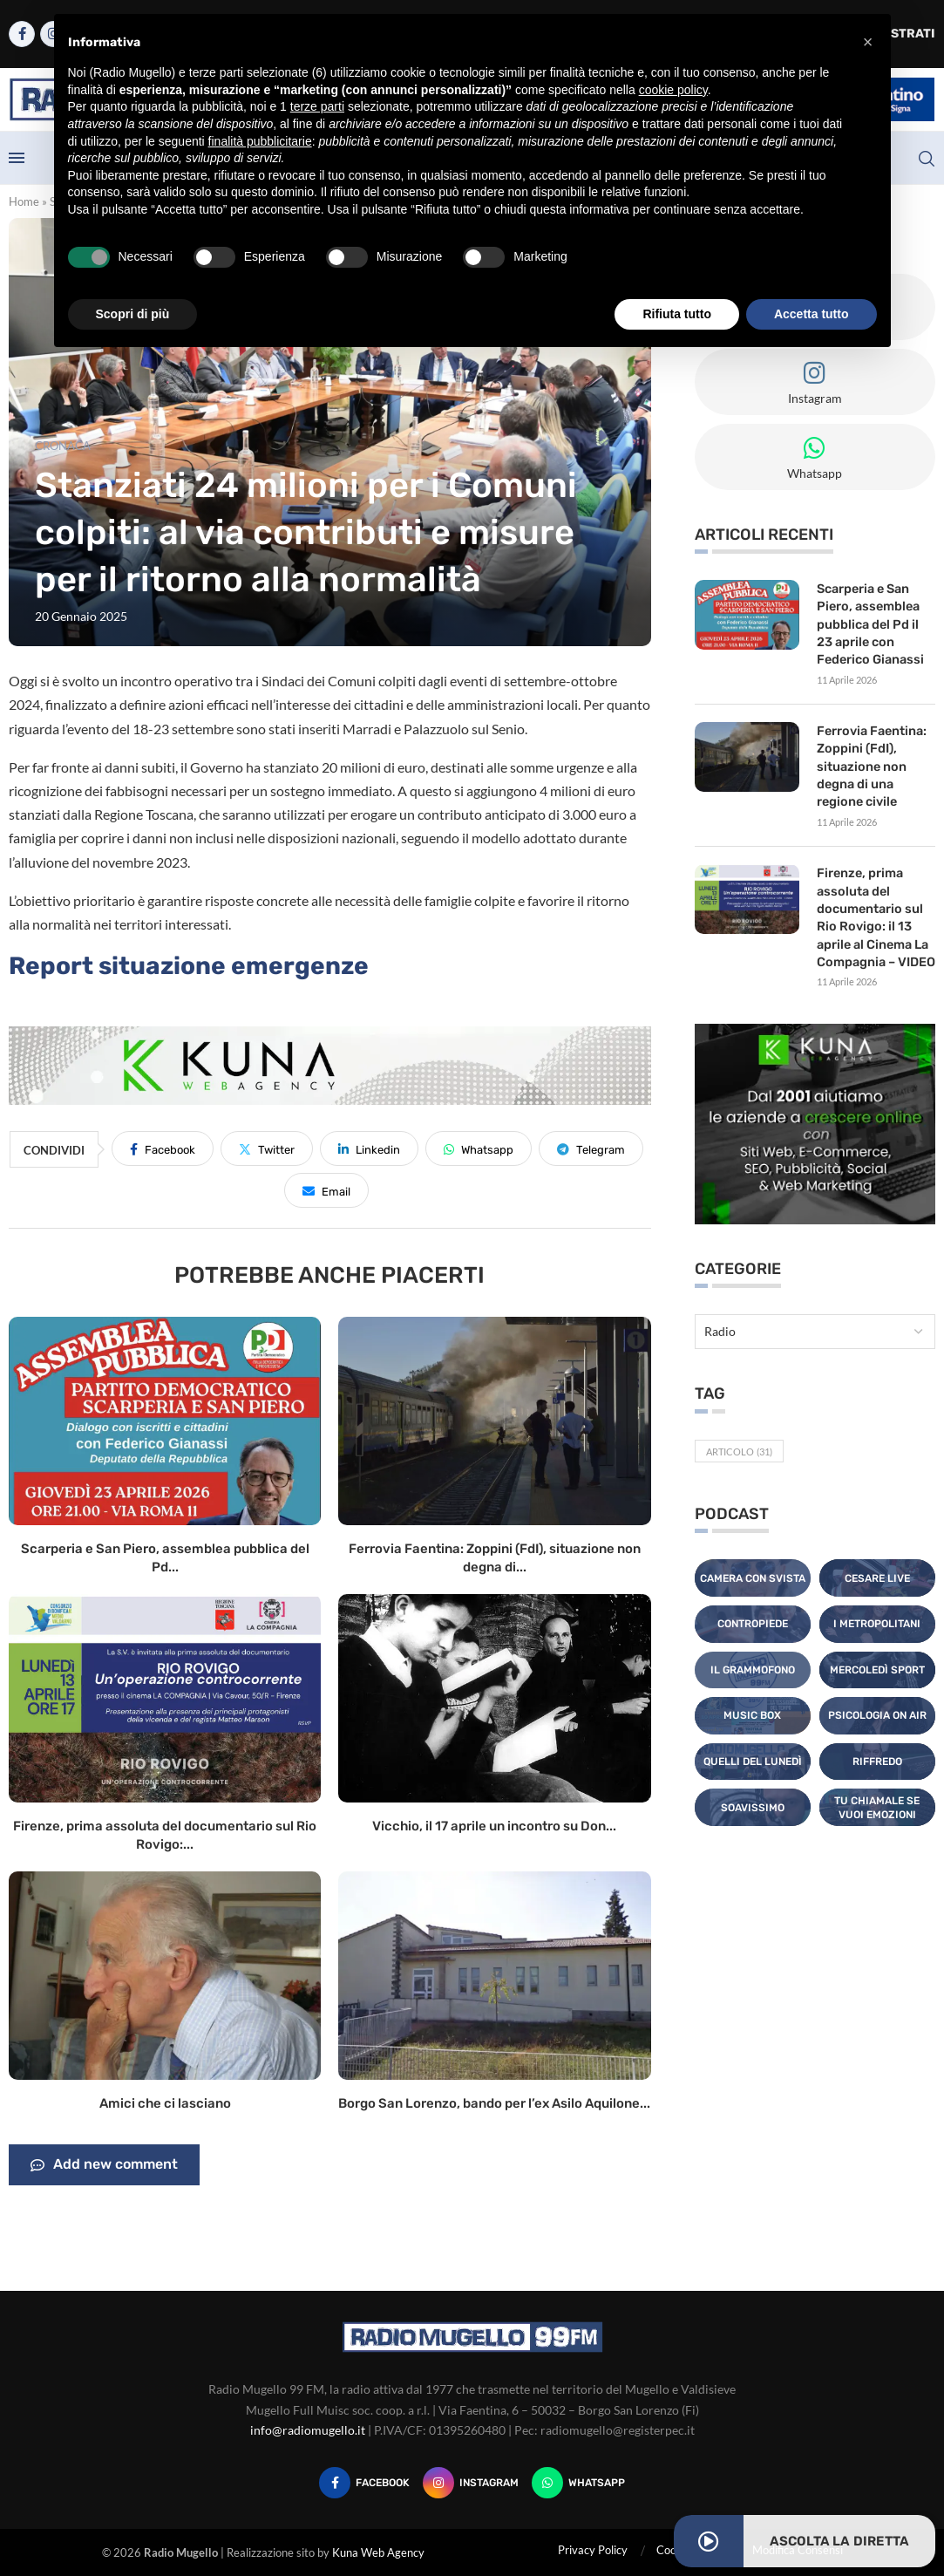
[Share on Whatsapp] (478, 1148)
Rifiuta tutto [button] (676, 314)
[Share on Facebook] (163, 1148)
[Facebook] (22, 34)
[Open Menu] (16, 158)
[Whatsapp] (578, 2482)
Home (24, 201)
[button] (868, 42)
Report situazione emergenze (189, 965)
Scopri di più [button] (133, 314)
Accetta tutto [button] (811, 314)
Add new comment (104, 2165)
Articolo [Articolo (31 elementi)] (739, 1441)
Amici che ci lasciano (165, 2103)
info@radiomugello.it (307, 2430)
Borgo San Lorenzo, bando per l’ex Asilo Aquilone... (494, 2103)
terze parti (317, 106)
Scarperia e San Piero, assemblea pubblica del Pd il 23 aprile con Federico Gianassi (868, 622)
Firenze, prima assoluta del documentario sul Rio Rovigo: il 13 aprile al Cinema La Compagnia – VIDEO (875, 909)
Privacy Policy (593, 2550)
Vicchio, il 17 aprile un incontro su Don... (494, 1826)
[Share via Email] (326, 1190)
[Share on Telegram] (591, 1148)
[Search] (926, 158)
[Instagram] (471, 2482)
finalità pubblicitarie (260, 141)
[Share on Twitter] (267, 1148)
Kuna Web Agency (378, 2552)
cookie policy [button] (673, 90)
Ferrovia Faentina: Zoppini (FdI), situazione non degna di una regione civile (870, 761)
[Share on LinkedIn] (369, 1148)
